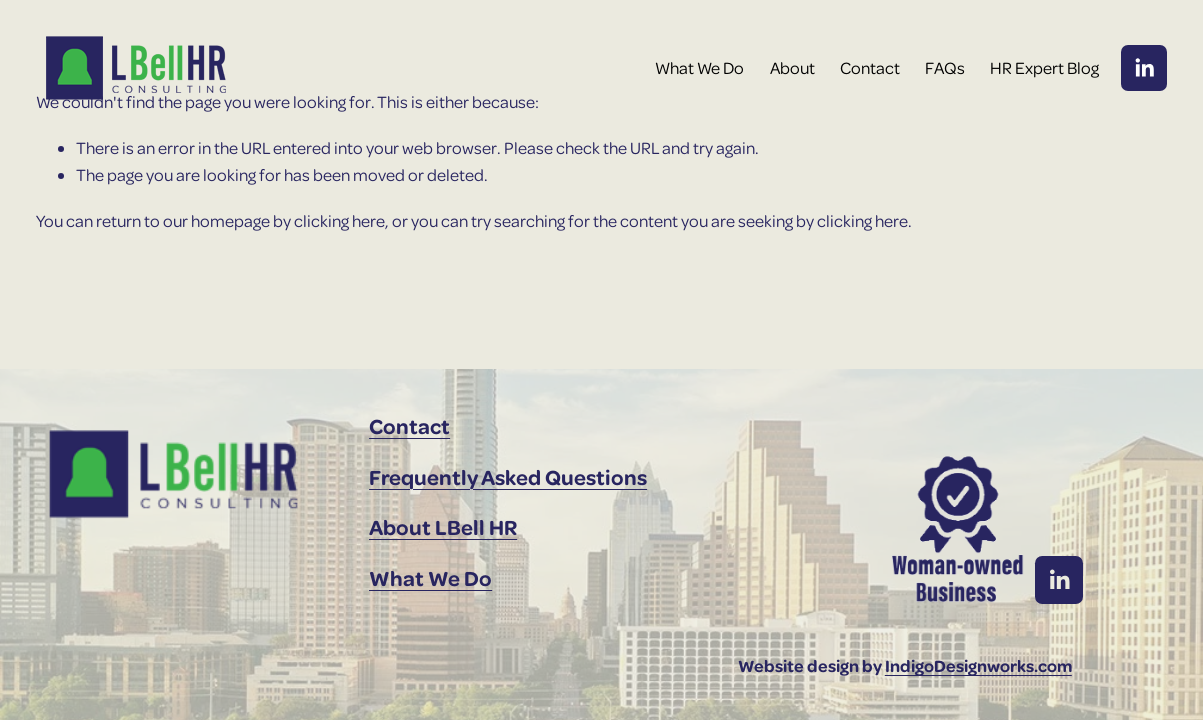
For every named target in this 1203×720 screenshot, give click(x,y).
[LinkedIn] (1144, 68)
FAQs (945, 67)
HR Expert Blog (1044, 67)
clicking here (339, 220)
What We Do (699, 67)
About (792, 67)
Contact (870, 67)
